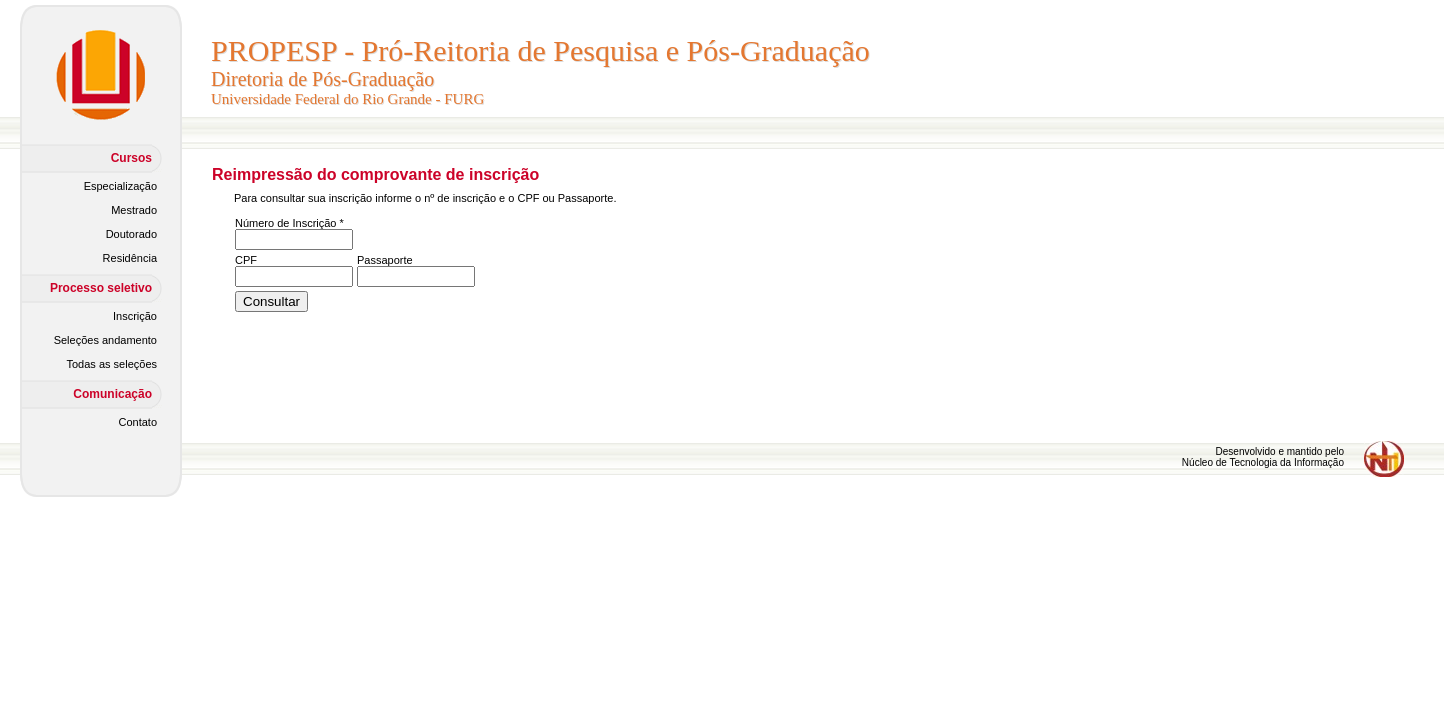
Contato (137, 422)
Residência (130, 258)
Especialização (120, 186)
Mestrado (134, 210)
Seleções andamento (105, 340)
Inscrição (135, 316)
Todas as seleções (112, 364)
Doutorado (131, 234)
